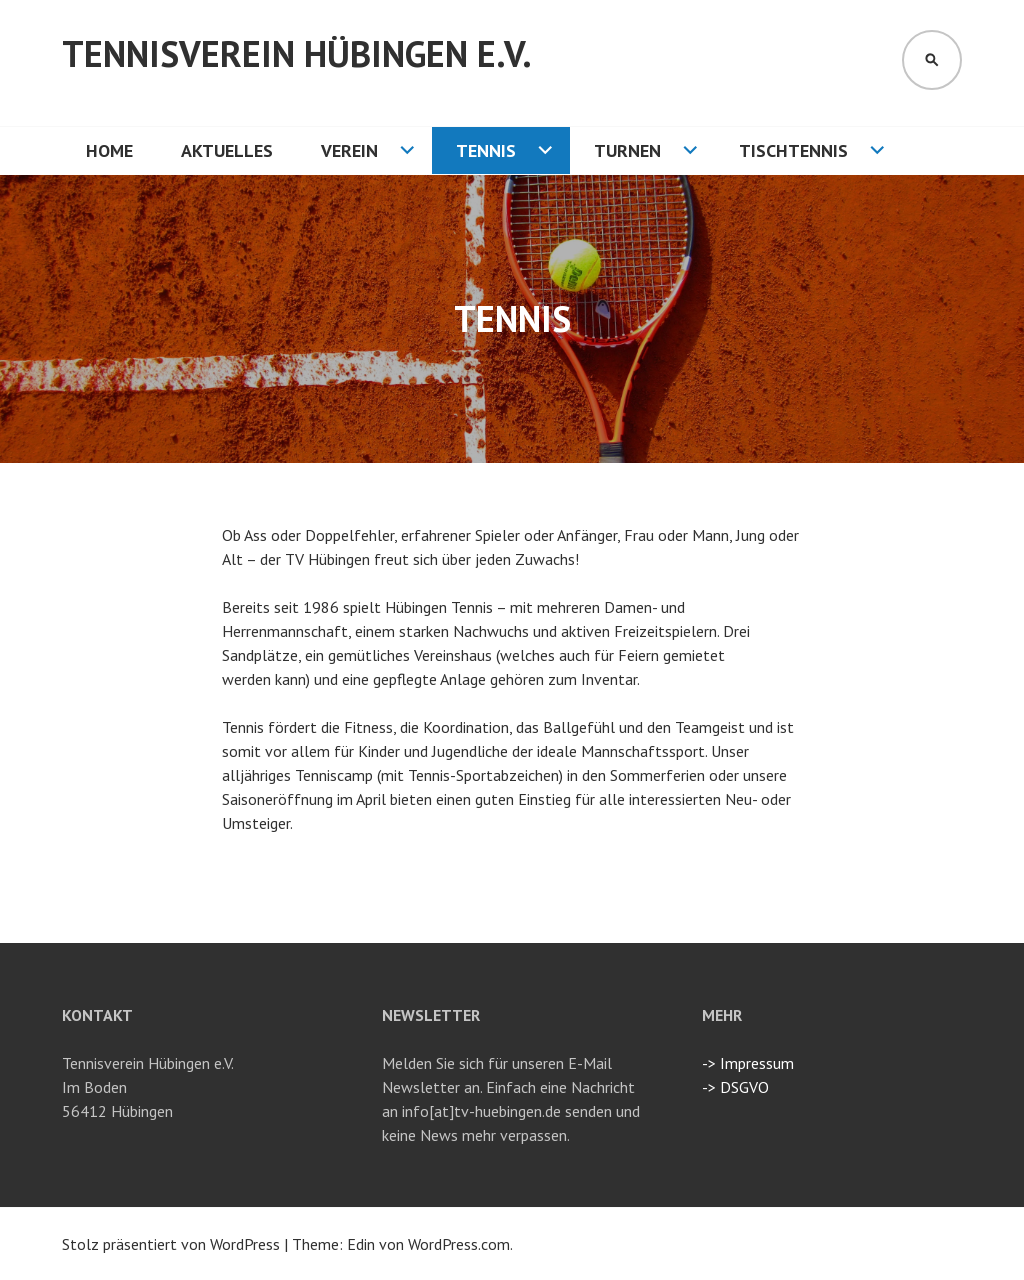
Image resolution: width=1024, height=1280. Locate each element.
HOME (109, 150)
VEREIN (349, 150)
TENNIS (486, 150)
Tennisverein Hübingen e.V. (297, 53)
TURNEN (627, 150)
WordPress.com (459, 1244)
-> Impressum (748, 1063)
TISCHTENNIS (793, 150)
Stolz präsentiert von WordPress (171, 1244)
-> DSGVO (735, 1087)
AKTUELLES (227, 150)
